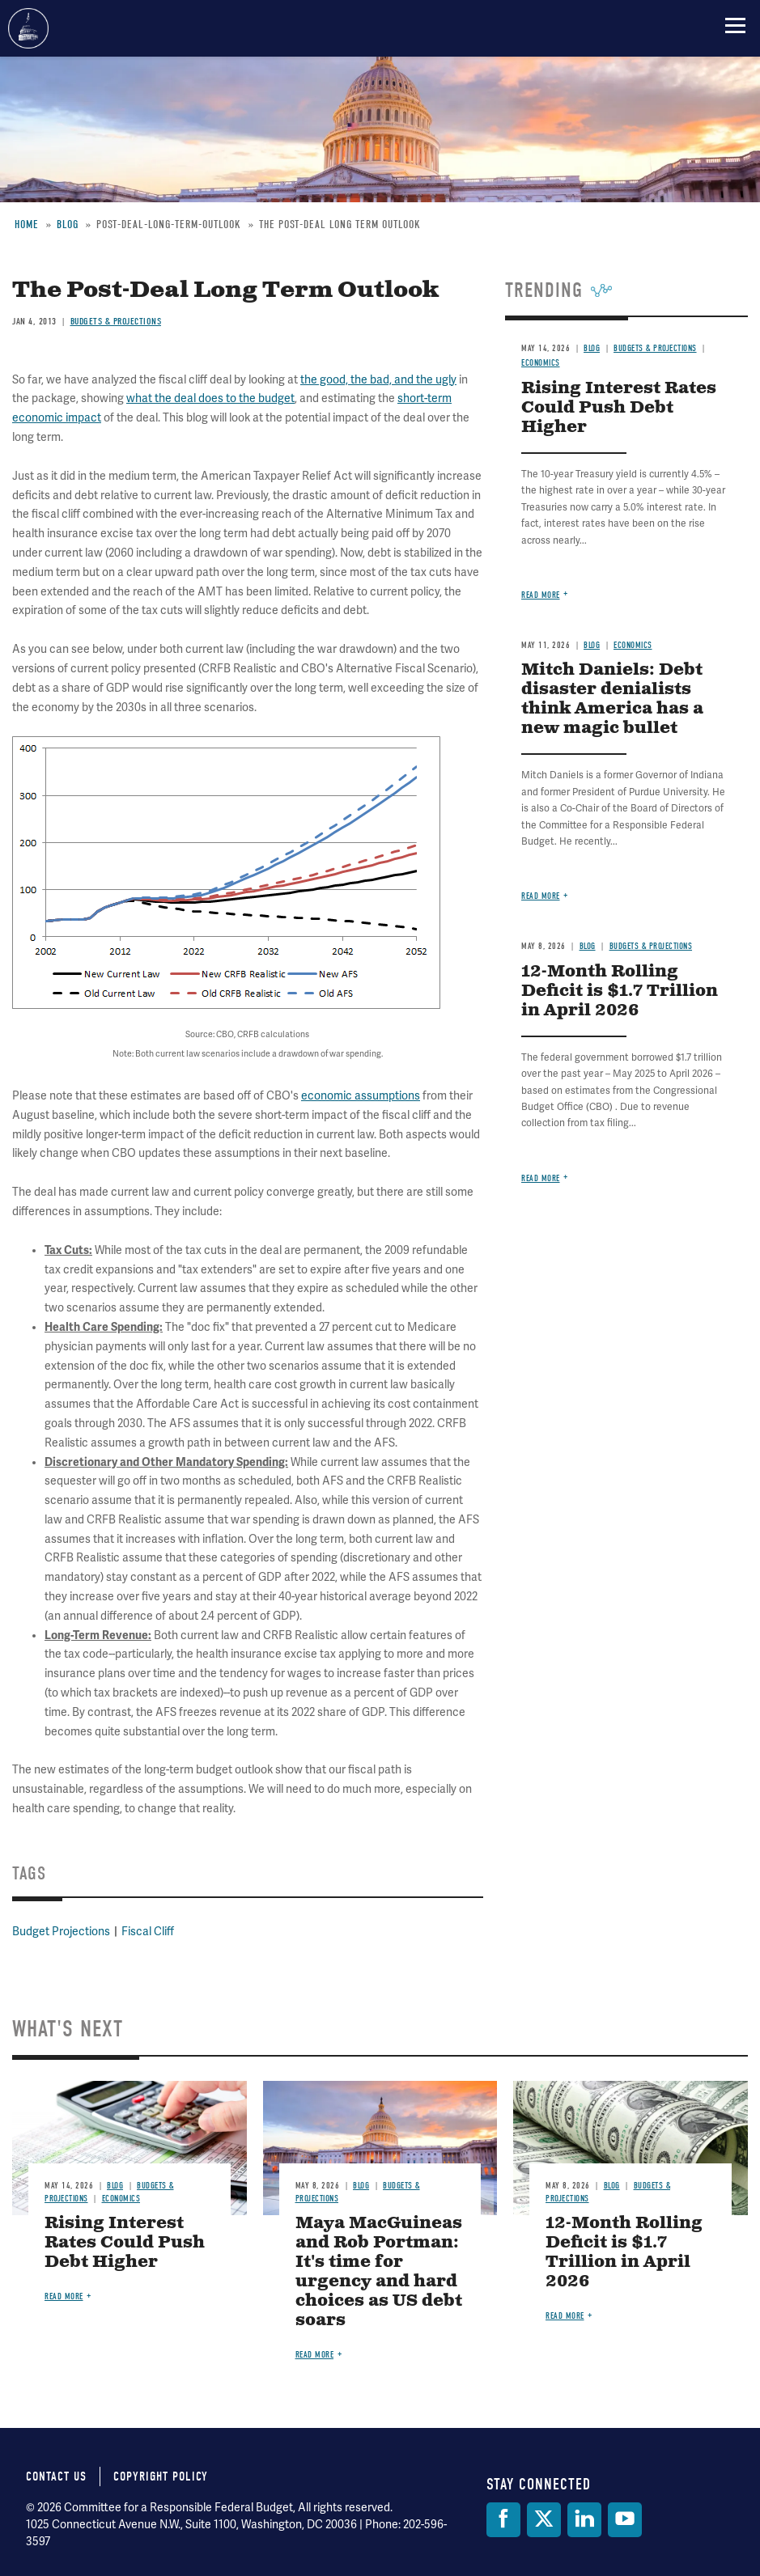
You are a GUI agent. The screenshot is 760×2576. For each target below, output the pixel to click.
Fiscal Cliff (147, 1931)
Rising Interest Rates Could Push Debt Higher (125, 2243)
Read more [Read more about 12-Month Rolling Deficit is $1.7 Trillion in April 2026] (540, 1178)
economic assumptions (360, 1096)
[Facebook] (503, 2519)
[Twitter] (544, 2519)
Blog (115, 2185)
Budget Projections (61, 1931)
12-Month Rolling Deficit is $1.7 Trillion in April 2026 (619, 991)
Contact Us (56, 2476)
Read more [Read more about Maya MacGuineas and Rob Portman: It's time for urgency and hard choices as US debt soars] (314, 2354)
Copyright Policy (160, 2476)
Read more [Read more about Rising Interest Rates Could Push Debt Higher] (64, 2296)
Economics (121, 2198)
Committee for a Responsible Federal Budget (28, 28)
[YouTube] (625, 2519)
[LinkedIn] (584, 2519)
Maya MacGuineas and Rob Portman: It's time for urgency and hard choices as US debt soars (378, 2272)
